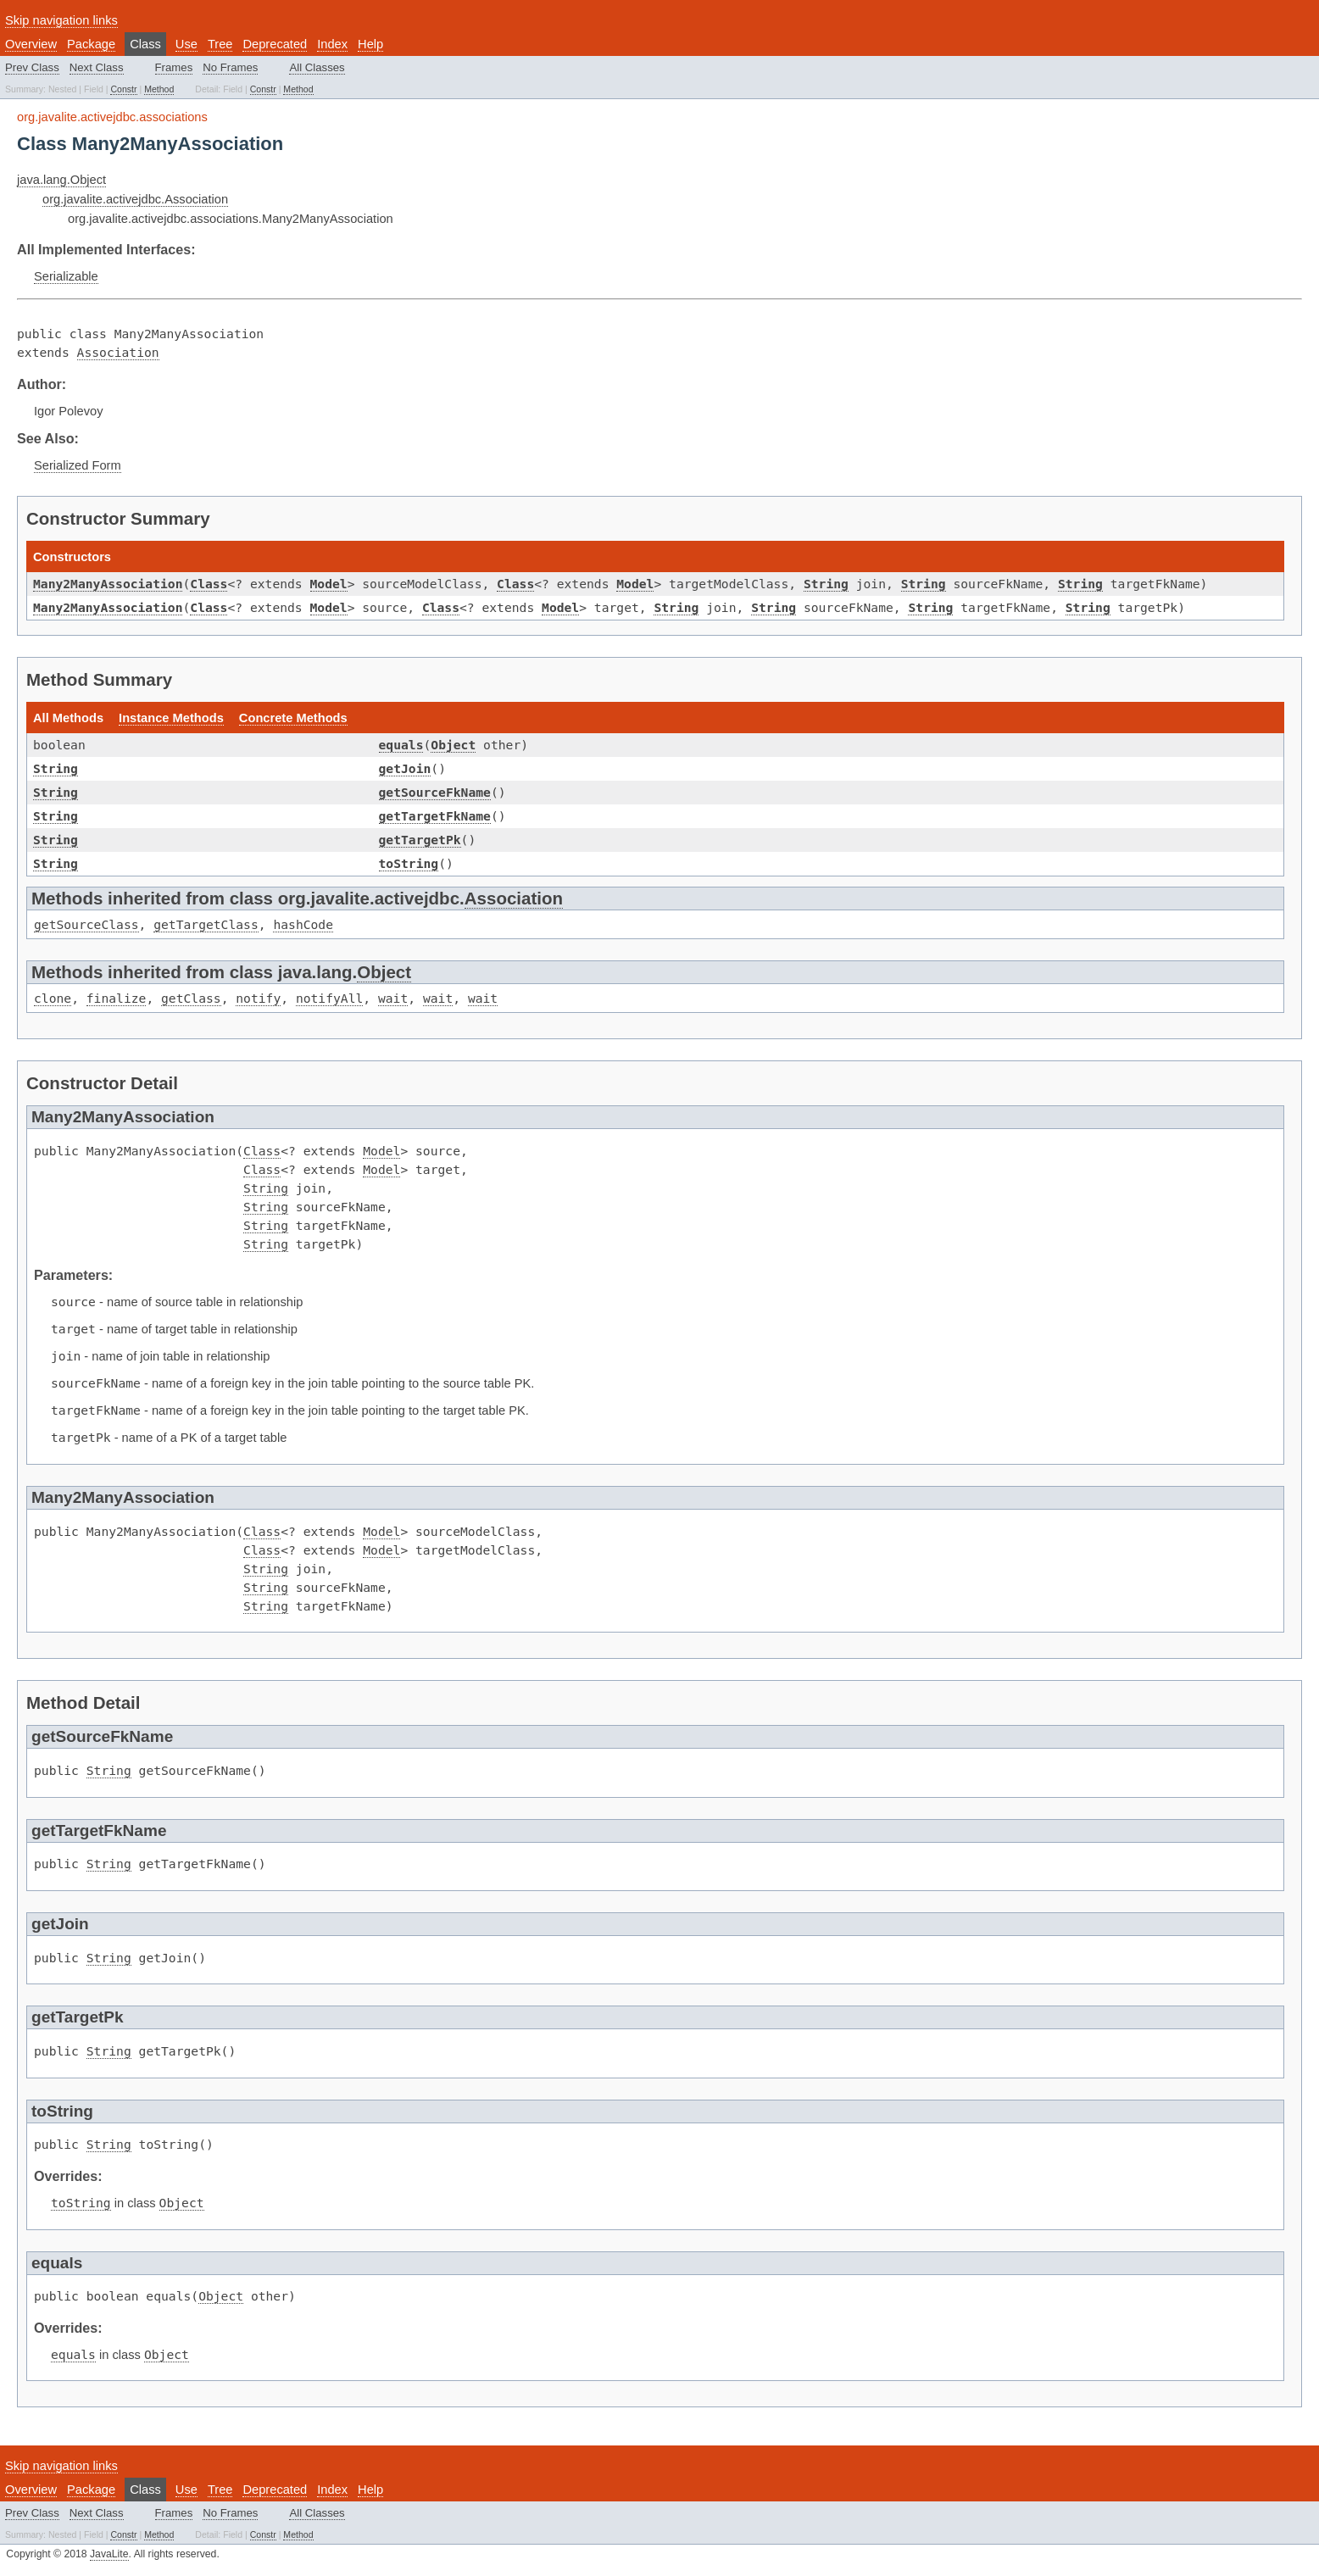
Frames (174, 67)
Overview (31, 44)
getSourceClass (86, 924)
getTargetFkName (435, 816)
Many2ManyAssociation (107, 583)
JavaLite (109, 2554)
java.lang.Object (61, 179)
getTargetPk (420, 839)
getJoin (405, 768)
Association (118, 352)
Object (453, 744)
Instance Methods (171, 718)
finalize (116, 998)
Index (332, 44)
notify (258, 998)
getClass (191, 998)
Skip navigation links (61, 20)
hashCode (303, 924)
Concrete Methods (293, 718)
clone (52, 998)
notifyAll (329, 998)
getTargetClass (206, 924)
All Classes (316, 67)
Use (186, 44)
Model (329, 583)
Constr (123, 89)
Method (159, 89)
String (826, 583)
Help (370, 44)
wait (393, 998)
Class (208, 583)
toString (409, 863)
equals (401, 744)
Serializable (66, 276)
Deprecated (274, 44)
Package (91, 44)
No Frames (230, 67)
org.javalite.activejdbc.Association (135, 199)
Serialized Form (77, 465)
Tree (220, 44)
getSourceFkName (435, 792)
